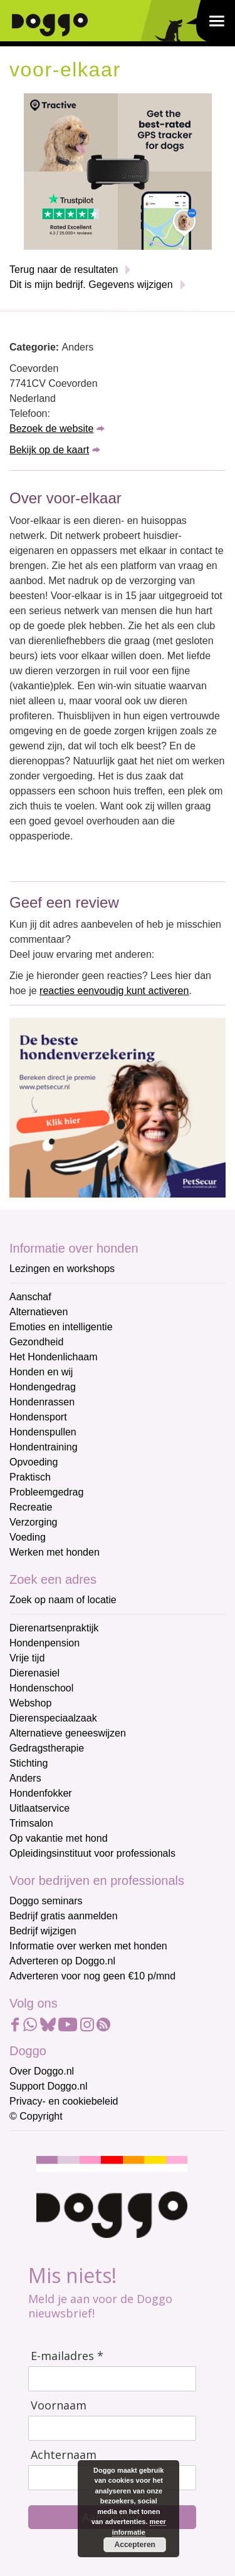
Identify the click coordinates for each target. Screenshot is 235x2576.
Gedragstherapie (46, 1748)
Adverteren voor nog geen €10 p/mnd (92, 1976)
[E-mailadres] (112, 2378)
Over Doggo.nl (41, 2071)
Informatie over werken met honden (88, 1946)
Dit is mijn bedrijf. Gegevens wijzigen (91, 284)
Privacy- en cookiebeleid (63, 2101)
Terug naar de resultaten (63, 269)
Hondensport (38, 1417)
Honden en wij (41, 1372)
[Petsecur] (117, 1107)
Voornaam (58, 2405)
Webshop (30, 1703)
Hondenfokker (40, 1793)
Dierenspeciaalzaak (53, 1718)
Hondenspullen (42, 1432)
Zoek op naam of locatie (63, 1599)
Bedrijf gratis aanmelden (63, 1916)
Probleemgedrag (46, 1492)
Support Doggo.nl (48, 2086)
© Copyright (36, 2116)
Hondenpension (44, 1643)
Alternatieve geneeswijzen (67, 1733)
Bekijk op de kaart (49, 449)
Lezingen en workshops (62, 1268)
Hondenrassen (42, 1402)
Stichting (28, 1763)
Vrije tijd (26, 1658)
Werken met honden (54, 1552)
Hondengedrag (42, 1387)
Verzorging (33, 1522)
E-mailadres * (67, 2356)
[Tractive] (118, 170)
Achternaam (64, 2455)
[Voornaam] (112, 2428)
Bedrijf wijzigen (42, 1931)
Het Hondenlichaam (53, 1357)
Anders (25, 1778)
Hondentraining (43, 1447)
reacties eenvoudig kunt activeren (114, 990)
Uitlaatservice (39, 1808)
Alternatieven (38, 1311)
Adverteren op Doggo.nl (62, 1961)
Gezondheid (36, 1342)
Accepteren (134, 2544)
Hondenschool (41, 1688)
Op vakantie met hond (58, 1838)
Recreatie (30, 1507)
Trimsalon (31, 1823)
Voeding (27, 1537)
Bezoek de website (51, 428)
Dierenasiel (34, 1673)
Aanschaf (30, 1296)
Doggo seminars (46, 1901)
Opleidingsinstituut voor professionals (92, 1853)
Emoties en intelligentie (61, 1326)
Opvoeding (33, 1462)
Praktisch (30, 1477)
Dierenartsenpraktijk (53, 1628)
